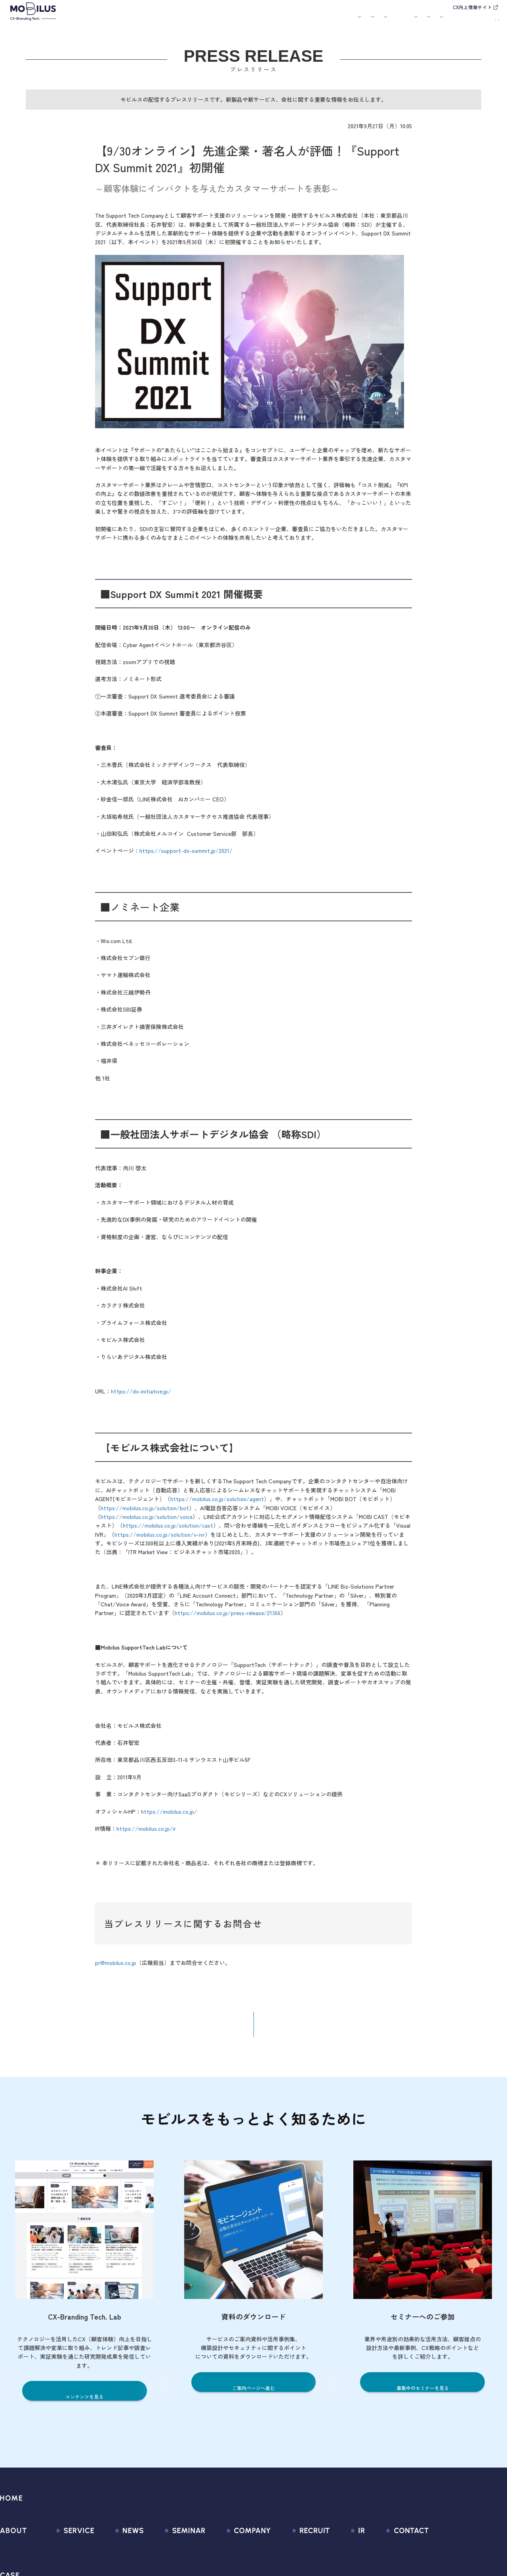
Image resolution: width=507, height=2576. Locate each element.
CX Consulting (65, 2565)
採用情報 (366, 22)
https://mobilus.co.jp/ (169, 1817)
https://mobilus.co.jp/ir (146, 1834)
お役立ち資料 (305, 22)
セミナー (275, 22)
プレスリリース (113, 2565)
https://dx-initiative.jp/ (141, 1397)
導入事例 (177, 22)
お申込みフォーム (435, 2565)
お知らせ (251, 22)
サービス (145, 22)
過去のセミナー (169, 2565)
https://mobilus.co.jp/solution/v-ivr (159, 1540)
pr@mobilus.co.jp (115, 1968)
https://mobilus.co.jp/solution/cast (168, 1531)
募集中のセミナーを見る (422, 2394)
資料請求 (482, 21)
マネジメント (222, 2565)
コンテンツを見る (84, 2402)
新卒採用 (296, 2551)
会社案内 (334, 22)
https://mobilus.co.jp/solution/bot (145, 1513)
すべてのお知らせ (116, 2551)
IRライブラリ (343, 2565)
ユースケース (214, 22)
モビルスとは (116, 22)
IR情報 (396, 22)
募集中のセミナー (172, 2551)
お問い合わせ (441, 21)
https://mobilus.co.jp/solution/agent (217, 1504)
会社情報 (217, 2551)
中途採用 (296, 2565)
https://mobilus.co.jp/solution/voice (147, 1522)
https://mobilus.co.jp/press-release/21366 (227, 1618)
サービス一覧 (64, 2551)
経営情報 (337, 2551)
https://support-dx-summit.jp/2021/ (186, 856)
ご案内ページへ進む (254, 2394)
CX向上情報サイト (472, 7)
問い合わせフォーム (438, 2551)
